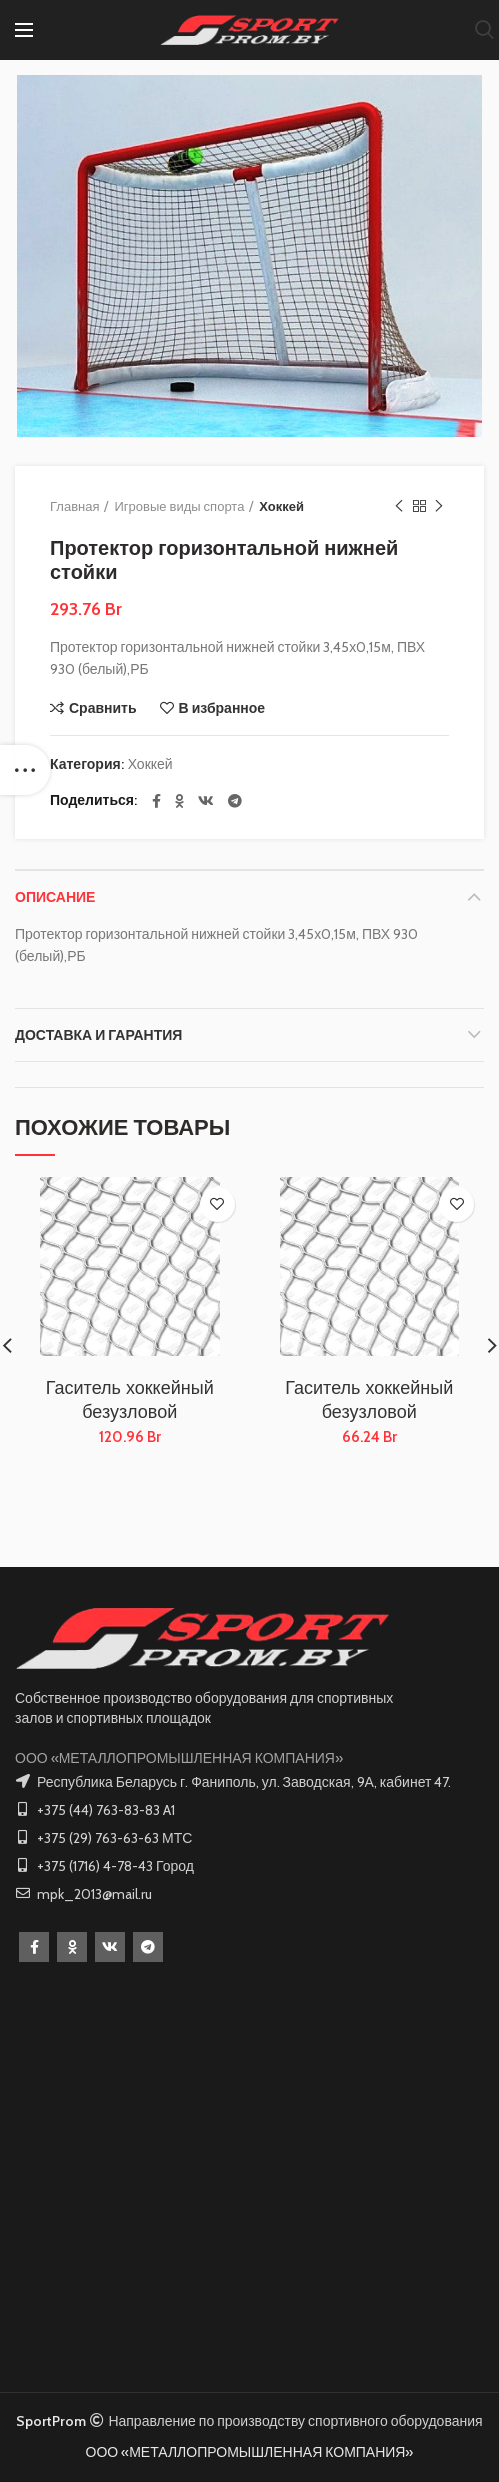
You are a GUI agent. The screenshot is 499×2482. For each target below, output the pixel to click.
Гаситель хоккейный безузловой (130, 1399)
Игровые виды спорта (179, 506)
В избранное (222, 708)
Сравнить (103, 708)
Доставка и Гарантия (98, 1035)
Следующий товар (439, 506)
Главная (74, 506)
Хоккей (281, 506)
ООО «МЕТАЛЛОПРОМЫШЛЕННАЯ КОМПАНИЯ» (179, 1758)
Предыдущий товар (399, 506)
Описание (55, 897)
